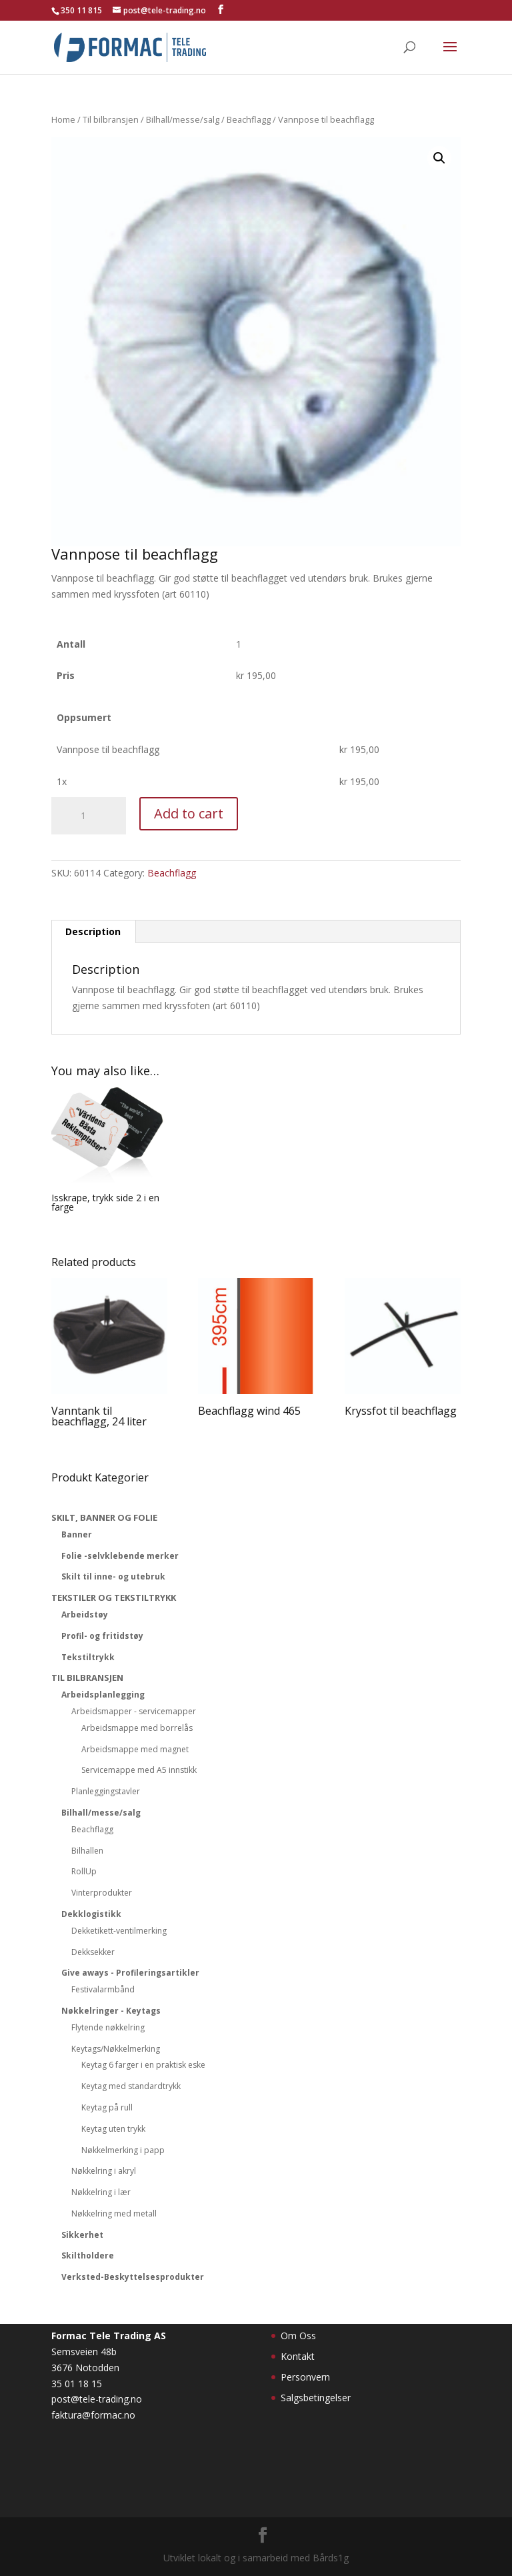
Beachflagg (249, 119)
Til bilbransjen (111, 119)
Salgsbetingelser (316, 2397)
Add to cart (188, 813)
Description (93, 931)
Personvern (305, 2377)
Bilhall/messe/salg (182, 119)
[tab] (93, 931)
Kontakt (298, 2356)
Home (63, 119)
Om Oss (298, 2335)
